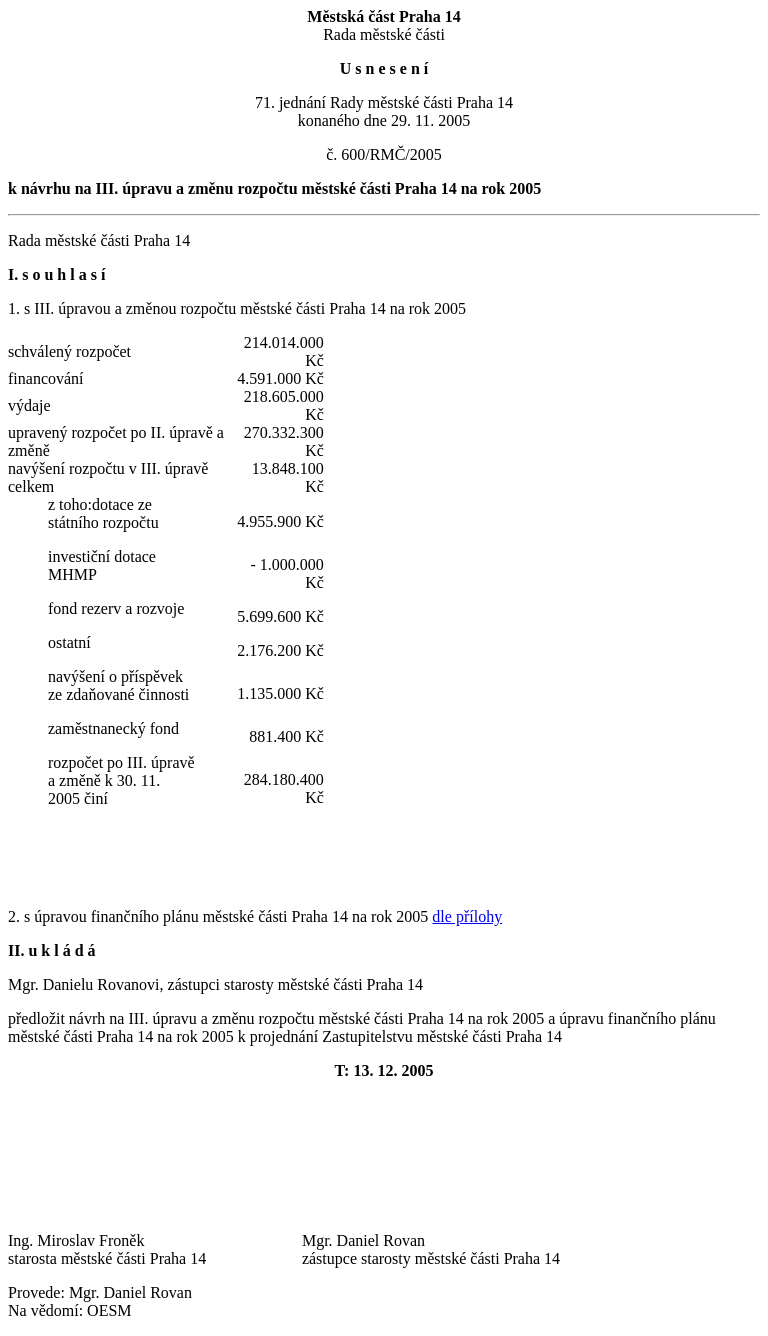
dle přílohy (467, 916)
